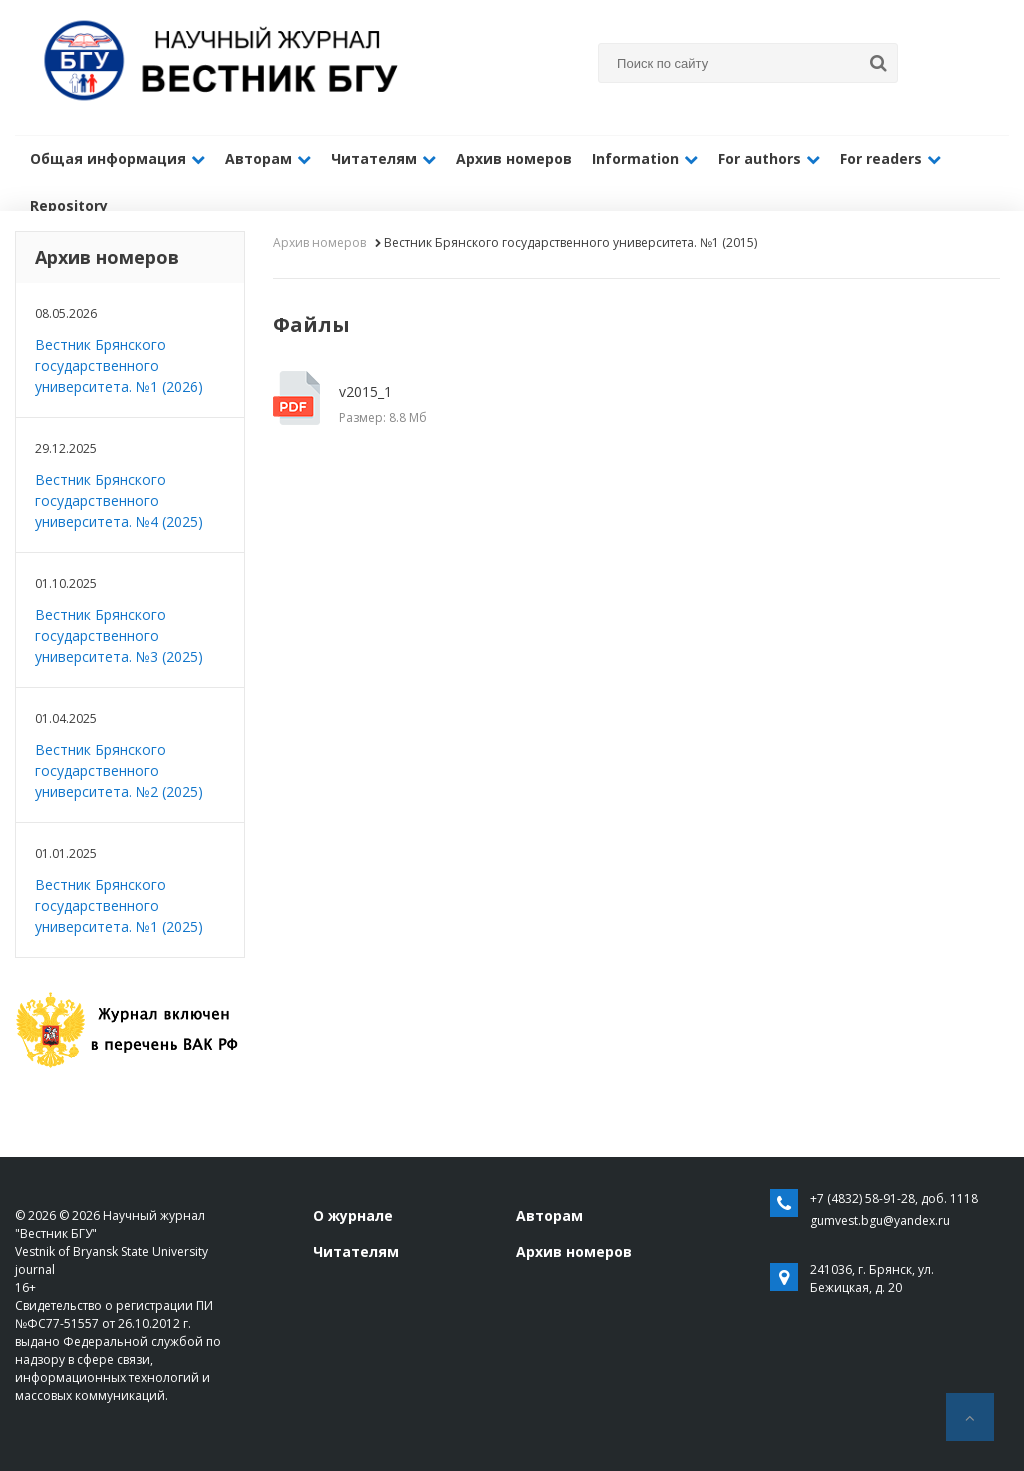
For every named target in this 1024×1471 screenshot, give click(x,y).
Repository (69, 205)
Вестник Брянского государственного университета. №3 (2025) (119, 635)
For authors (769, 158)
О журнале (353, 1215)
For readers (890, 158)
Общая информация (117, 158)
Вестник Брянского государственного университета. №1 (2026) (119, 365)
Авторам (268, 158)
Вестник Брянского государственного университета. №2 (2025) (119, 770)
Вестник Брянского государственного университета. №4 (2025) (119, 500)
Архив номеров (514, 158)
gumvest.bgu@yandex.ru (880, 1220)
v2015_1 (484, 405)
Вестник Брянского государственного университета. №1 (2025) (119, 905)
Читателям (383, 158)
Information (645, 158)
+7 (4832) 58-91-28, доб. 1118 (894, 1198)
